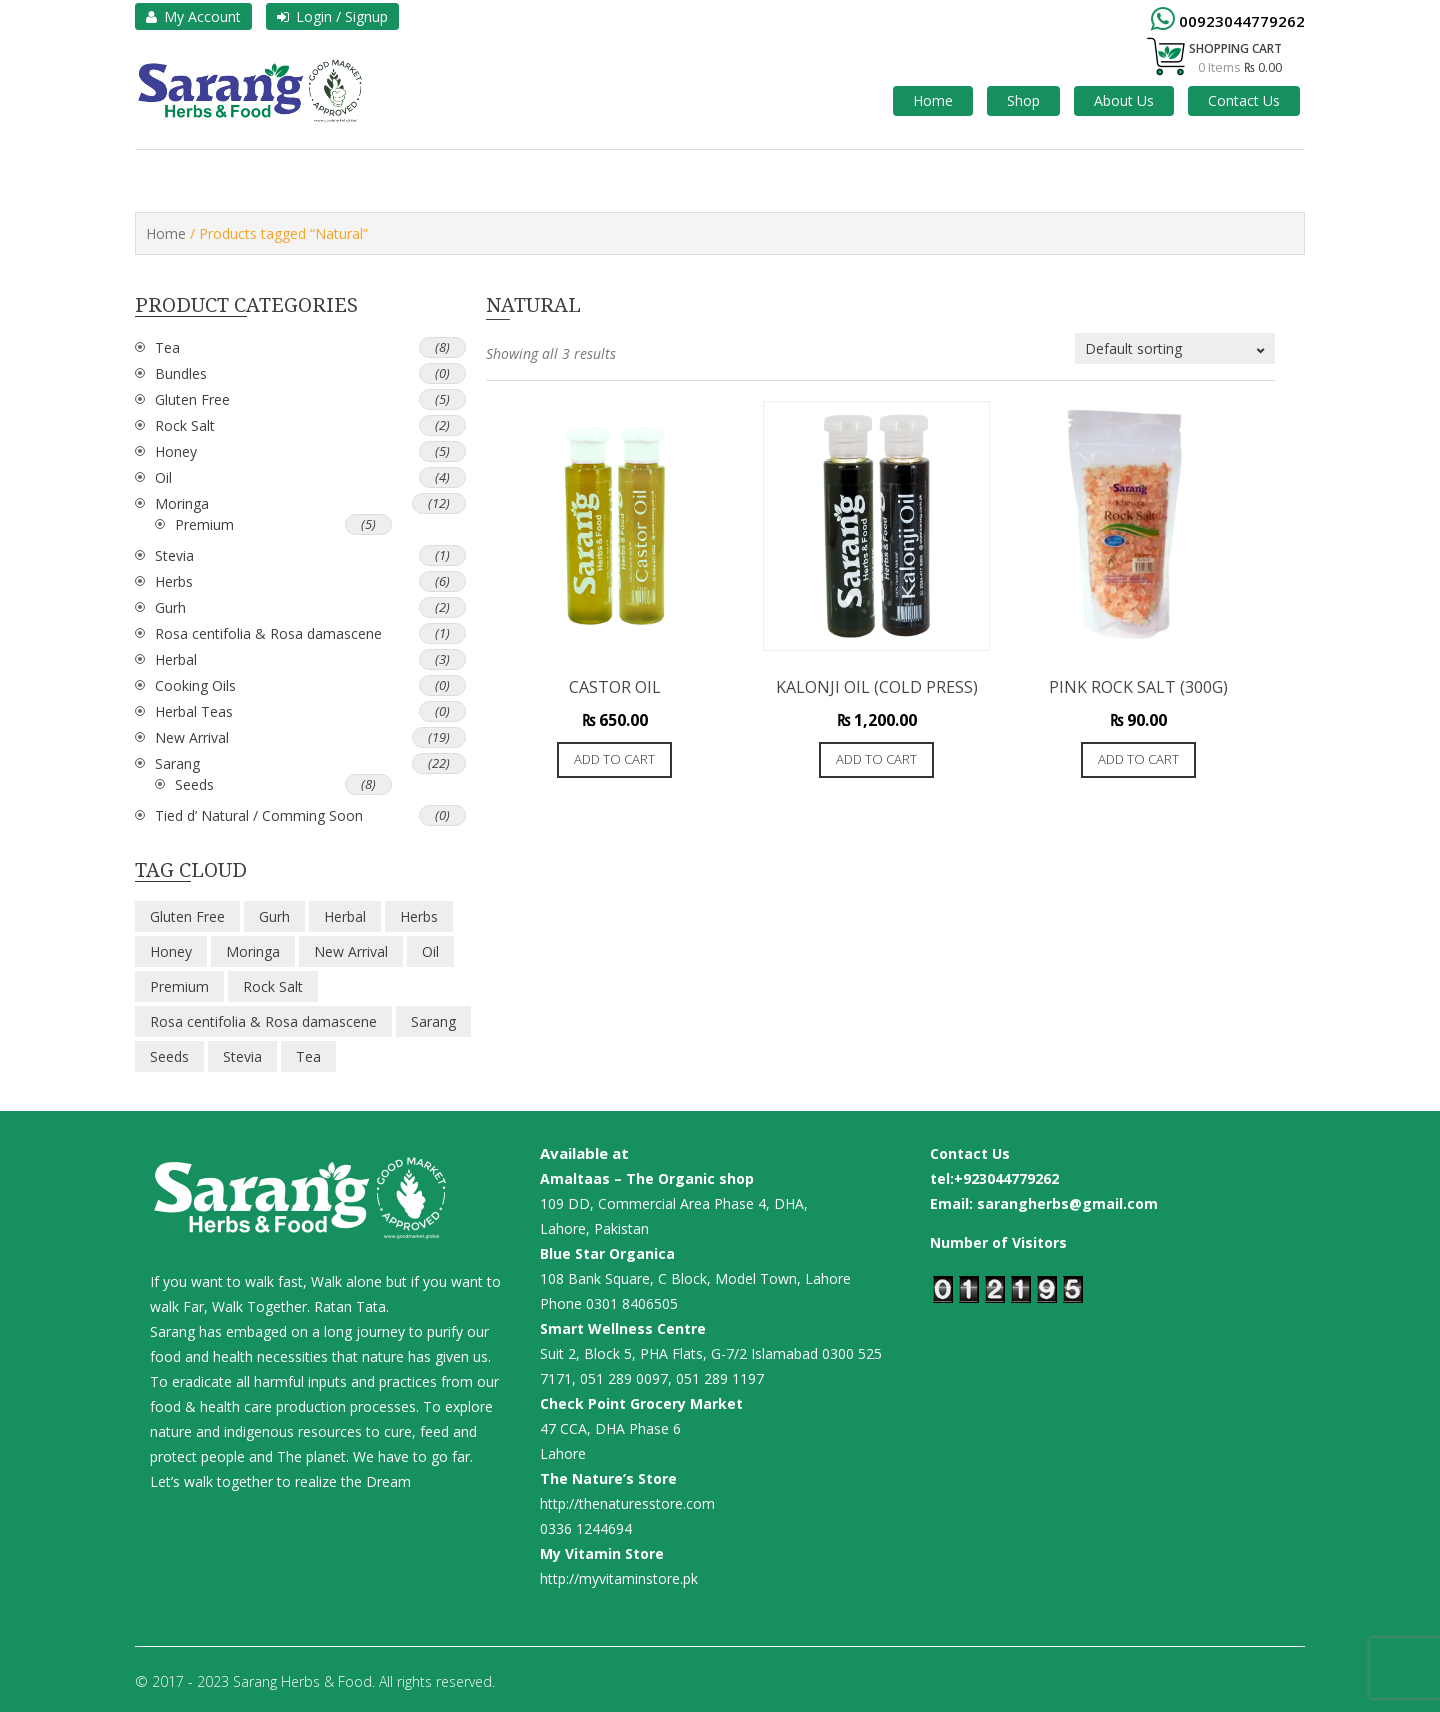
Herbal (176, 659)
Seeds (194, 784)
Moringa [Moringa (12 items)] (253, 951)
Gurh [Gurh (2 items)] (274, 916)
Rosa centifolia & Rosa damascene (268, 633)
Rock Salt (185, 425)
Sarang (177, 763)
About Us (1124, 100)
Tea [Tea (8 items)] (308, 1056)
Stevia (174, 555)
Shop (1023, 100)
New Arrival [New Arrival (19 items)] (351, 951)
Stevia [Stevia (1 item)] (242, 1056)
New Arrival (192, 737)
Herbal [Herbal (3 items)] (345, 916)
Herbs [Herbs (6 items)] (419, 916)
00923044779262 (1242, 21)
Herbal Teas (194, 711)
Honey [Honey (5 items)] (171, 951)
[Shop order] (1175, 348)
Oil (163, 477)
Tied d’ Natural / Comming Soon (259, 815)
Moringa (182, 503)
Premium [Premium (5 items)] (179, 986)
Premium (204, 524)
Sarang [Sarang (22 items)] (433, 1021)
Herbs (174, 581)
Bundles (181, 373)
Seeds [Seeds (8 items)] (169, 1056)
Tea (167, 347)
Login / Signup (332, 16)
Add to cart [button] (614, 759)
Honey (176, 451)
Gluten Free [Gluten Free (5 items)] (187, 916)
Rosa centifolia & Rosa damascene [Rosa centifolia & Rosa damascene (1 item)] (263, 1021)
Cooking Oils (195, 685)
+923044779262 (1006, 1178)
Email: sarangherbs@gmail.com (1044, 1203)
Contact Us (1244, 100)
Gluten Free (192, 399)
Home (933, 100)
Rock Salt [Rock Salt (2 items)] (273, 986)
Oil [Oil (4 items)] (430, 951)
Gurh (170, 607)
